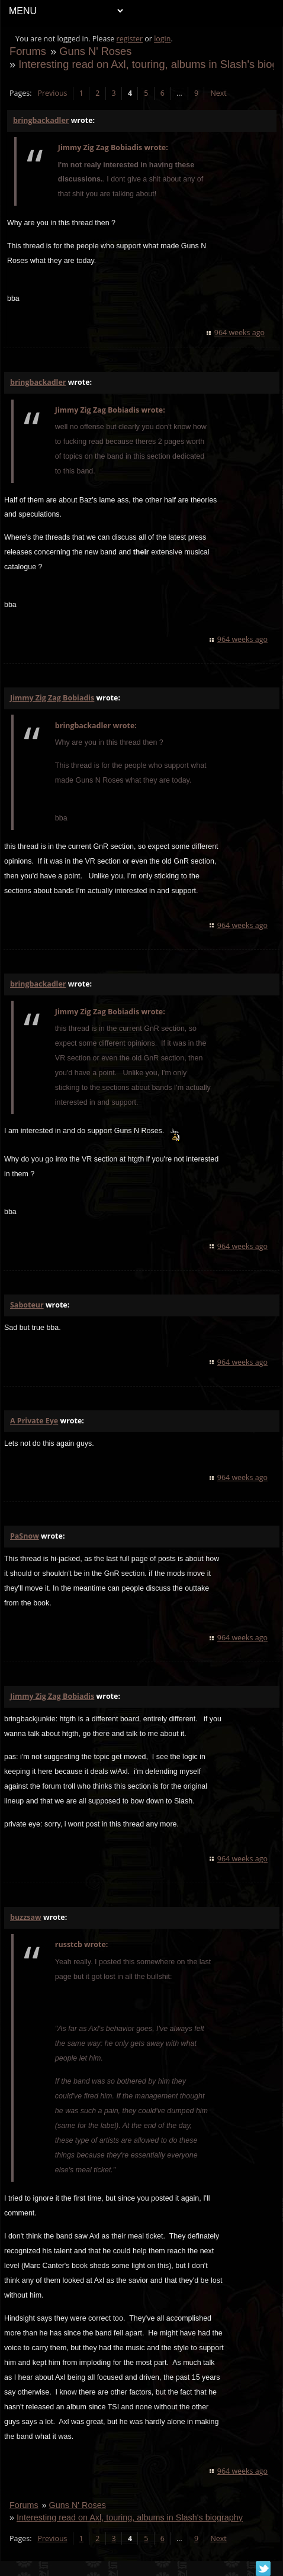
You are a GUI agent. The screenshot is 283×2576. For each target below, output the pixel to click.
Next (218, 93)
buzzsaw (25, 1917)
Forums (27, 51)
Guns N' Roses (95, 51)
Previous (52, 93)
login (162, 39)
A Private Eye (34, 1421)
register (130, 39)
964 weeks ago (239, 332)
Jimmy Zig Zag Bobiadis (52, 698)
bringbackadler (41, 120)
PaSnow (24, 1536)
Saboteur (27, 1305)
